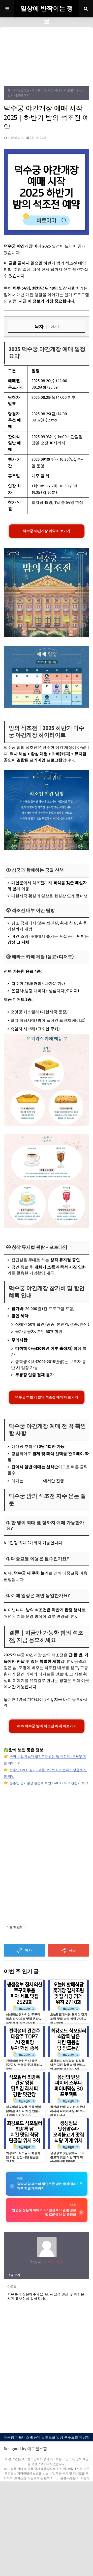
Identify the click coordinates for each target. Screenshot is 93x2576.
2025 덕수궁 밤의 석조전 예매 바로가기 (46, 1726)
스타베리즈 (16, 138)
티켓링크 (33, 1481)
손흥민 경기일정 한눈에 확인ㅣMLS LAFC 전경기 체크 (49, 1783)
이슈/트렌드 (21, 90)
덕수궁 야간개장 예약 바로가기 (46, 531)
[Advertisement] (46, 58)
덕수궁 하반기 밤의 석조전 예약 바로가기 (46, 1397)
